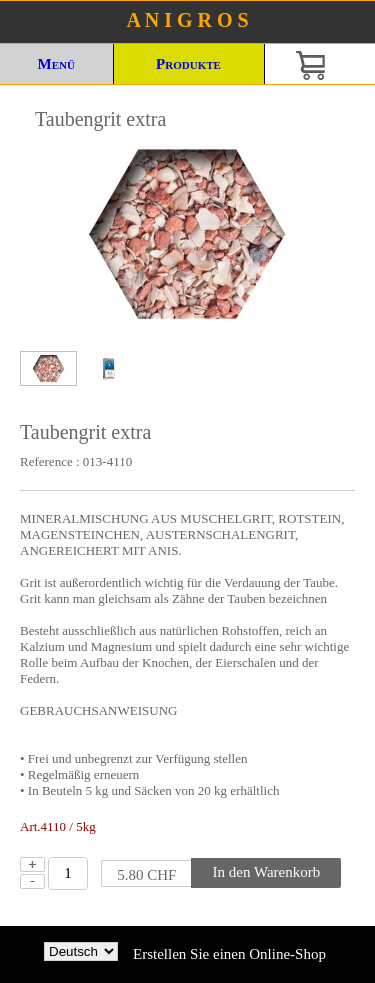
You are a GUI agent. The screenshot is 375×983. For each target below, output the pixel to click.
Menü (56, 64)
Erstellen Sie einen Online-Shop (229, 954)
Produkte (188, 64)
